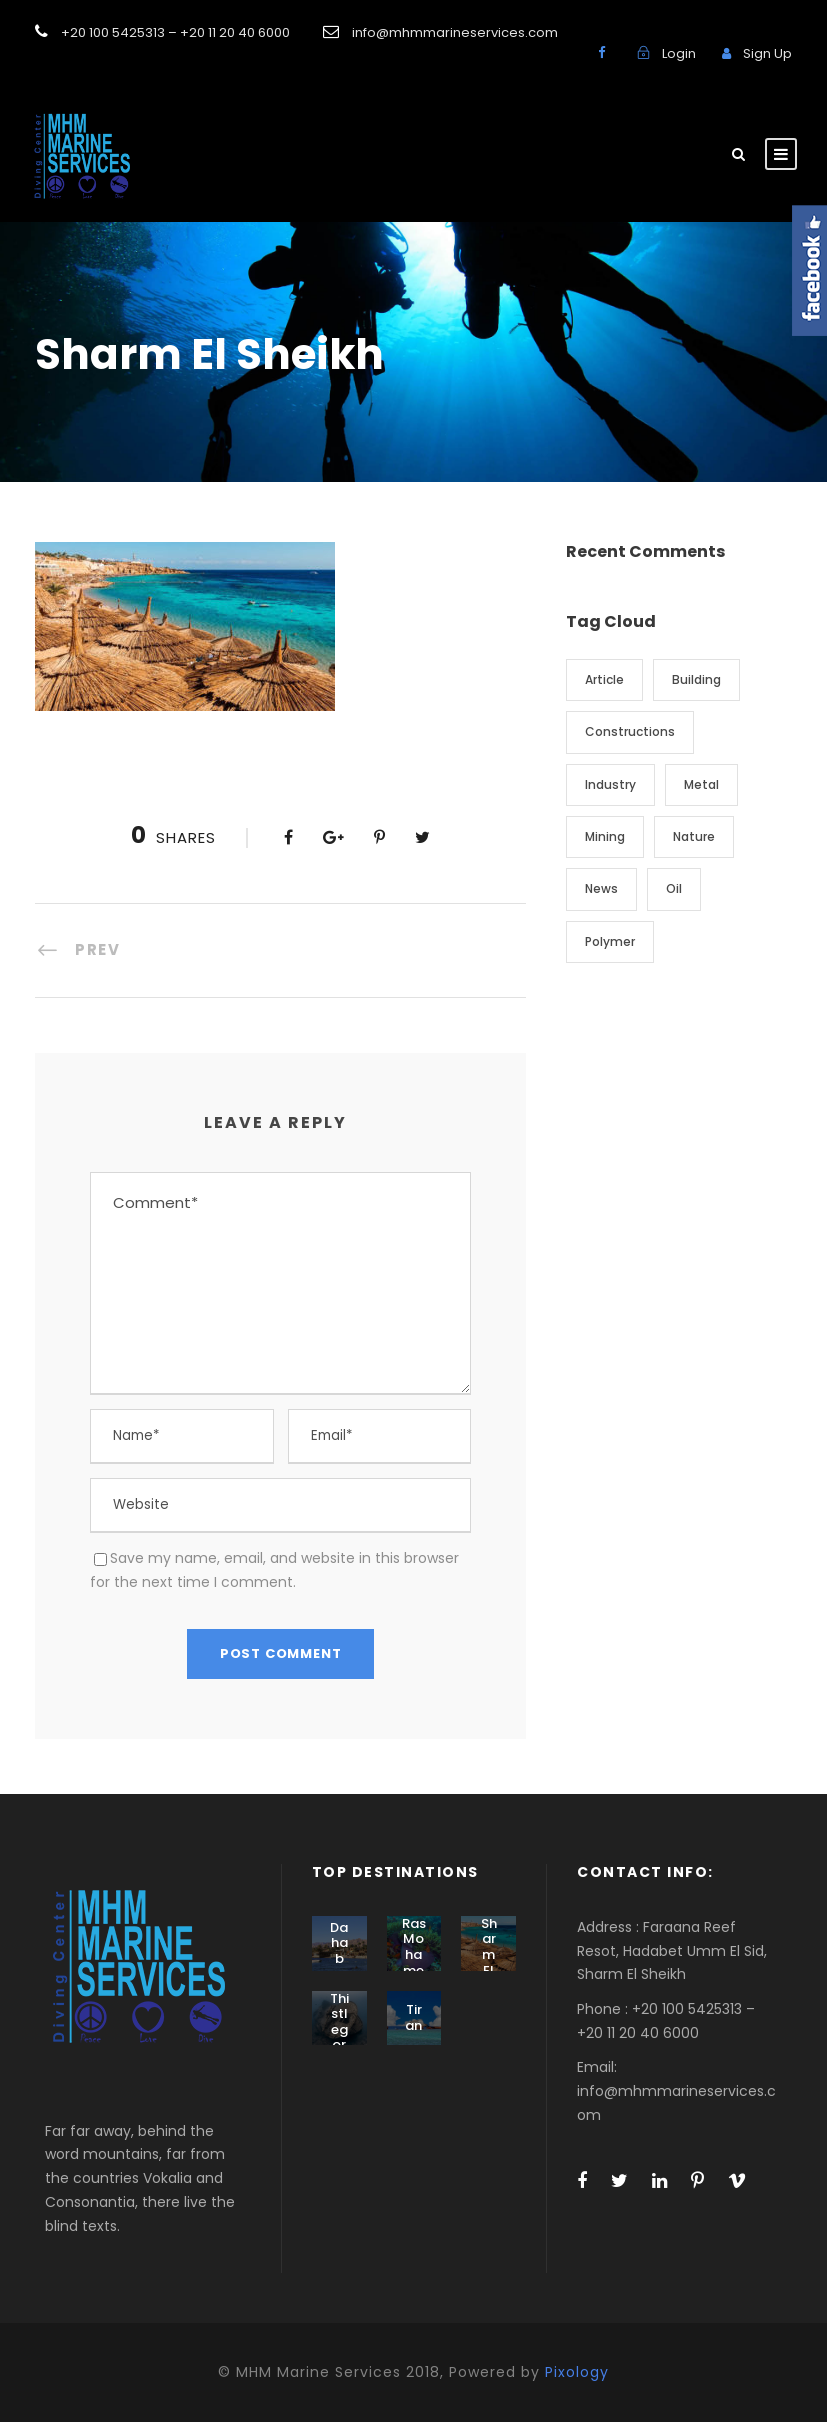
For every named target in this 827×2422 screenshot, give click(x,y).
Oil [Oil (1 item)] (674, 888)
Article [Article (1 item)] (604, 679)
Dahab (339, 1943)
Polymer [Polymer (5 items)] (610, 941)
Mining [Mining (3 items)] (605, 836)
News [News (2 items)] (601, 888)
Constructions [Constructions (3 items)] (630, 731)
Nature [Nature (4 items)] (694, 836)
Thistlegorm (339, 2029)
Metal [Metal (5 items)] (701, 784)
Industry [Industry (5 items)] (610, 784)
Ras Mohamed (414, 1954)
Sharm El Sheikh (489, 1962)
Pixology (577, 2372)
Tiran (413, 2017)
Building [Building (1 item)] (696, 679)
